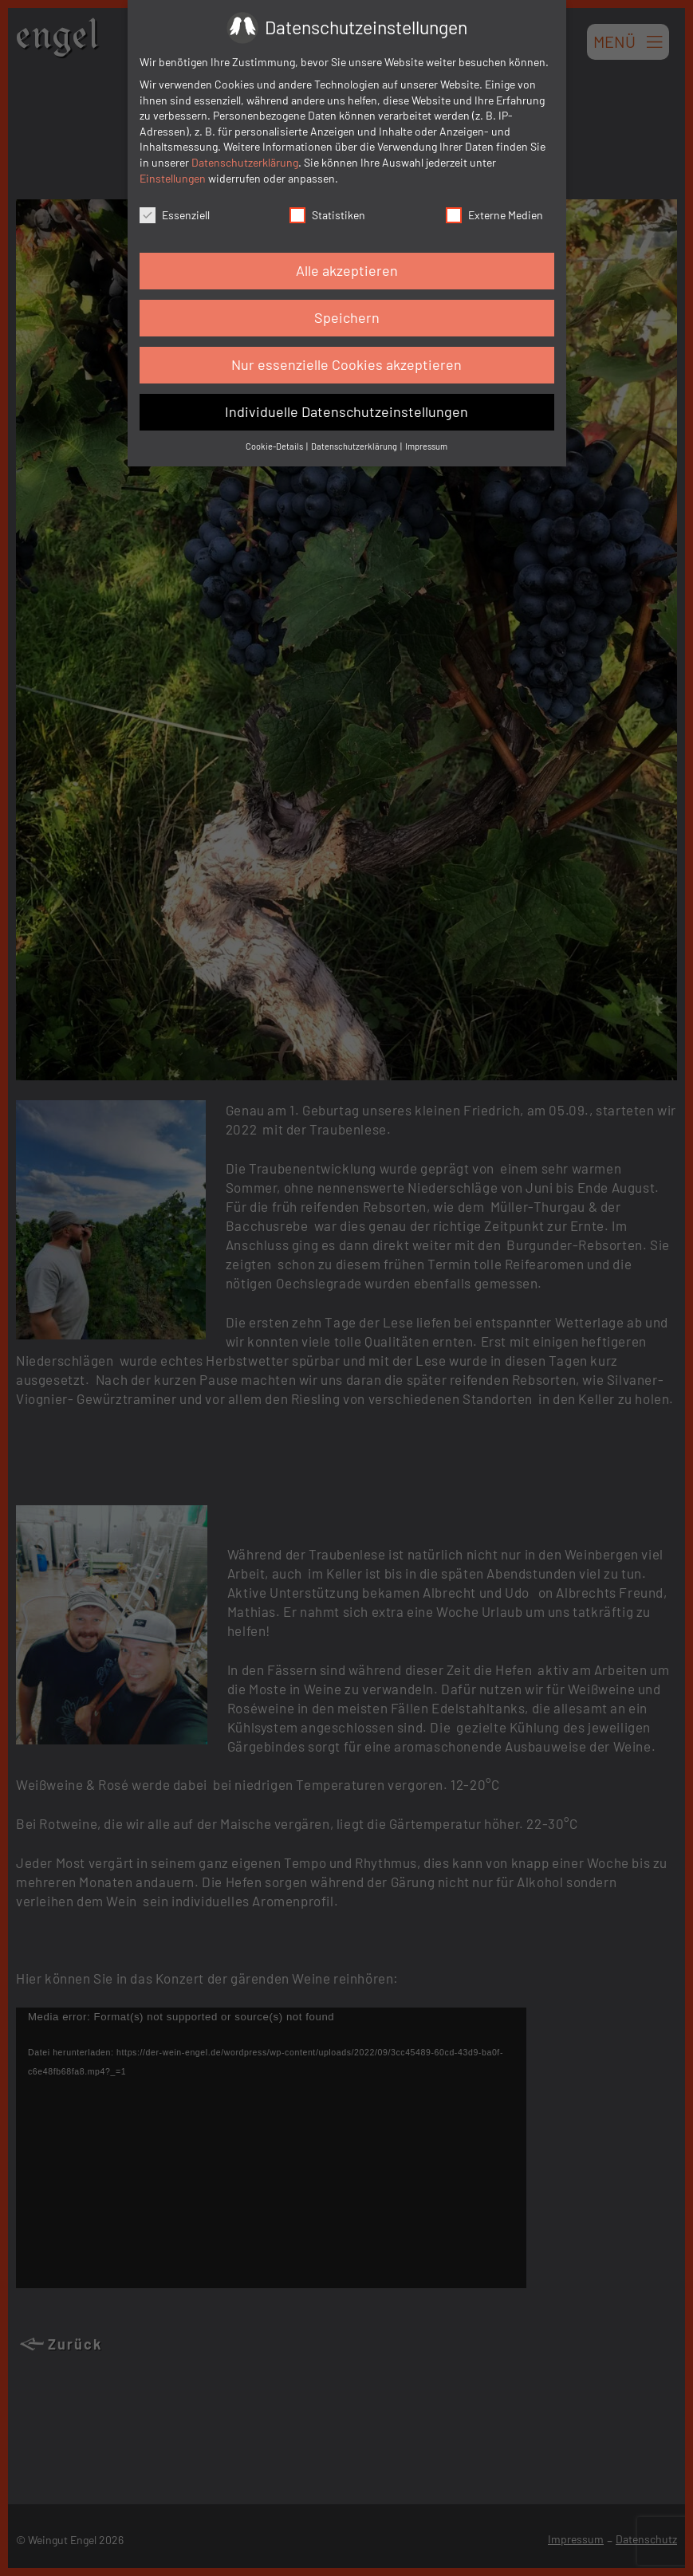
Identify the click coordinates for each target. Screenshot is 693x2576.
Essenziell (175, 214)
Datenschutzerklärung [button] (355, 446)
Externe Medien (494, 214)
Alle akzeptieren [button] (347, 270)
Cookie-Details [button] (275, 446)
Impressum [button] (426, 446)
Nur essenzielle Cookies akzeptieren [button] (346, 364)
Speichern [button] (347, 317)
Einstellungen (173, 178)
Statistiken (327, 214)
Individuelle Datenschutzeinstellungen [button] (346, 411)
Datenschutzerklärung (244, 162)
